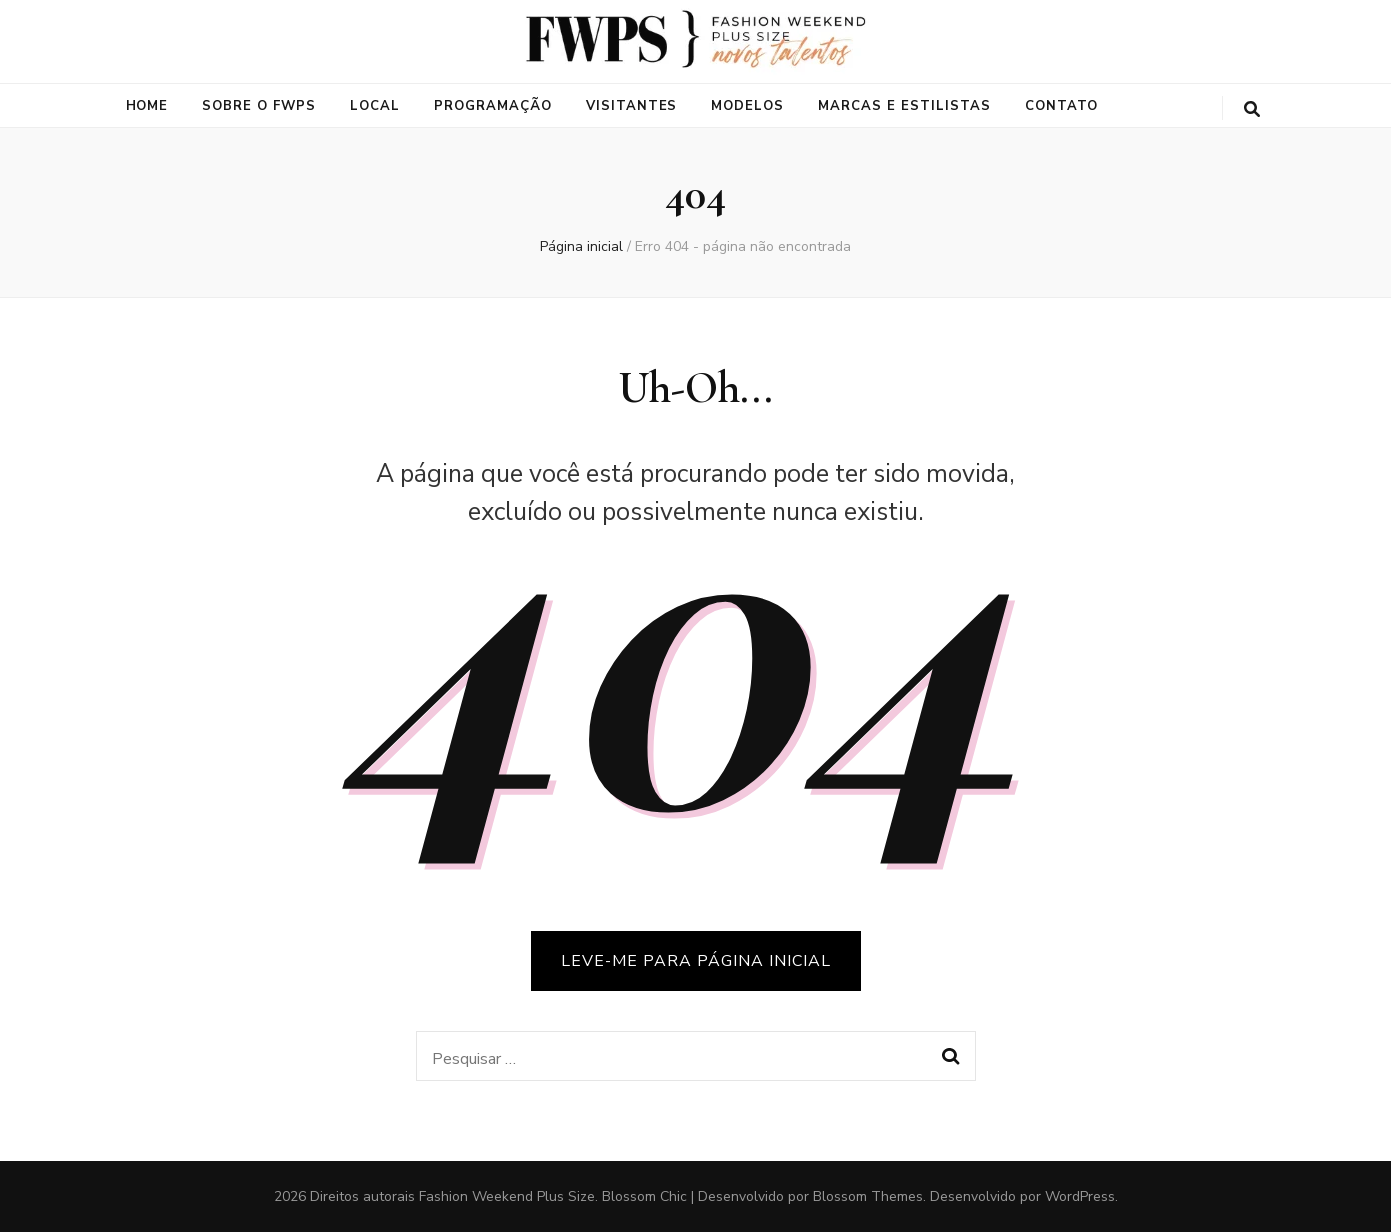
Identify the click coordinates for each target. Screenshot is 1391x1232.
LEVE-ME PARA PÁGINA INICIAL (696, 961)
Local (375, 106)
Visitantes (632, 106)
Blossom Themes (868, 1196)
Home (147, 106)
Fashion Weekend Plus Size (507, 1196)
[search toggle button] (1252, 109)
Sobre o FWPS (259, 106)
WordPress (1080, 1196)
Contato (1061, 106)
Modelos (747, 106)
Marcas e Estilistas (904, 106)
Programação (493, 106)
